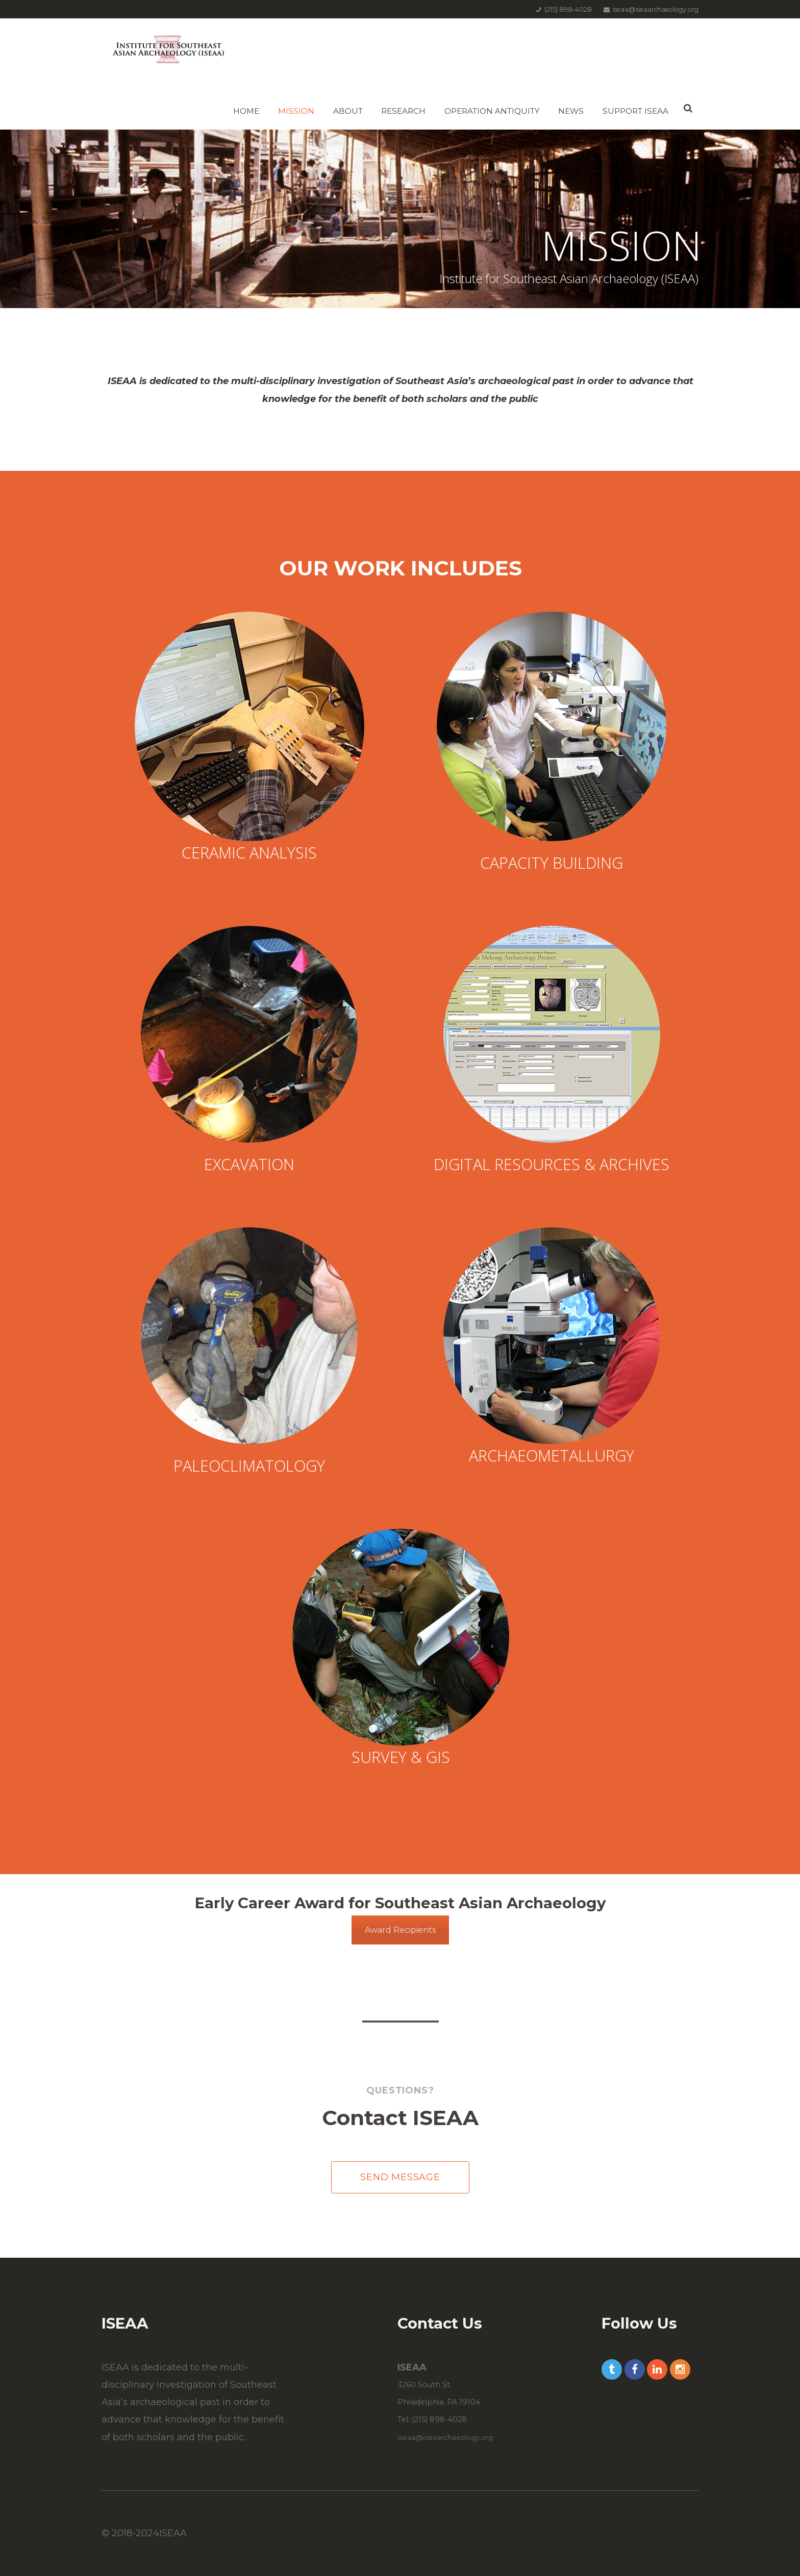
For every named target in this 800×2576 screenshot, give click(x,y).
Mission (296, 111)
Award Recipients (400, 1930)
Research (403, 111)
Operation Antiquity (491, 111)
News (571, 111)
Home (246, 111)
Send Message (400, 2177)
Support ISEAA (635, 111)
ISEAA (173, 2533)
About (348, 111)
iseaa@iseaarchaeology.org (445, 2437)
